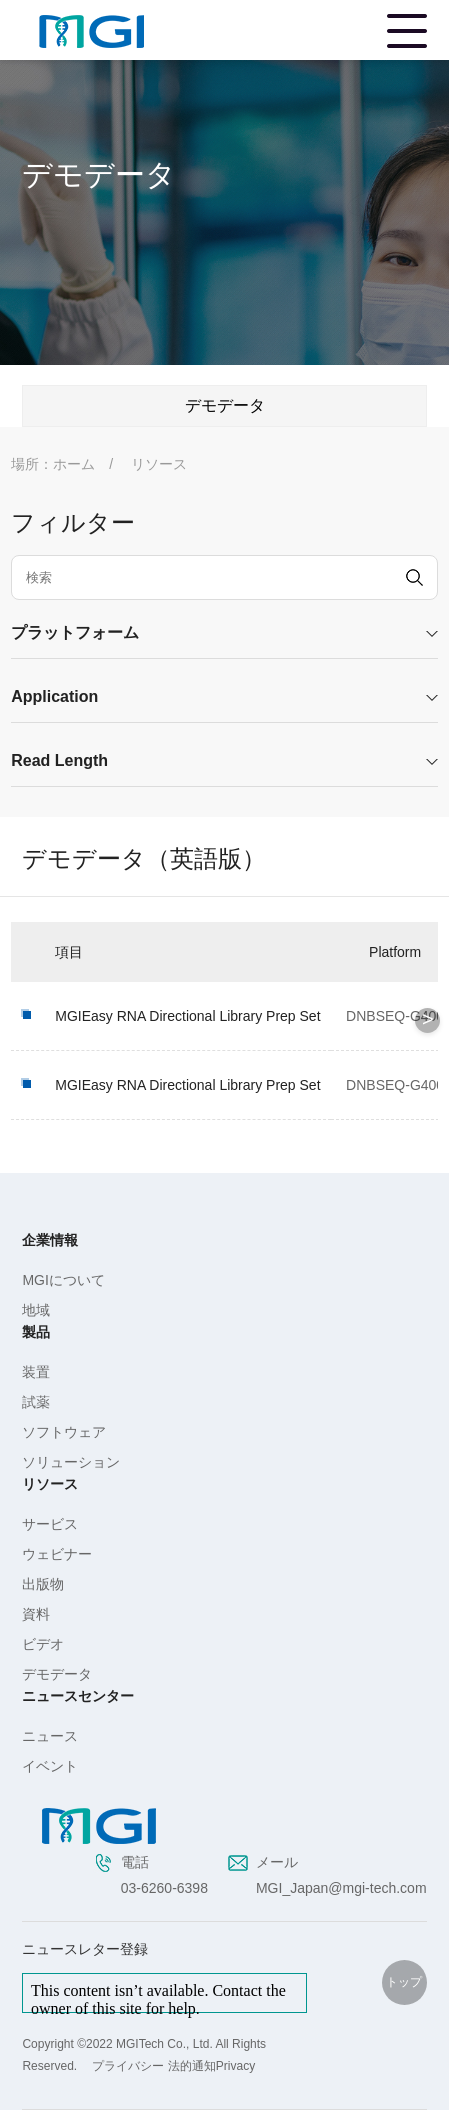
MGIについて (63, 1280)
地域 (36, 1310)
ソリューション (71, 1462)
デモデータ (57, 1674)
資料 (36, 1614)
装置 (36, 1372)
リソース (159, 464)
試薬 (36, 1402)
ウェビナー (57, 1554)
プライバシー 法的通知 (153, 2066)
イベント (50, 1766)
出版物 (43, 1584)
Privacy (235, 2066)
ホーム (74, 464)
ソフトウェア (64, 1432)
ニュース (50, 1736)
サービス (50, 1524)
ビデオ (43, 1644)
